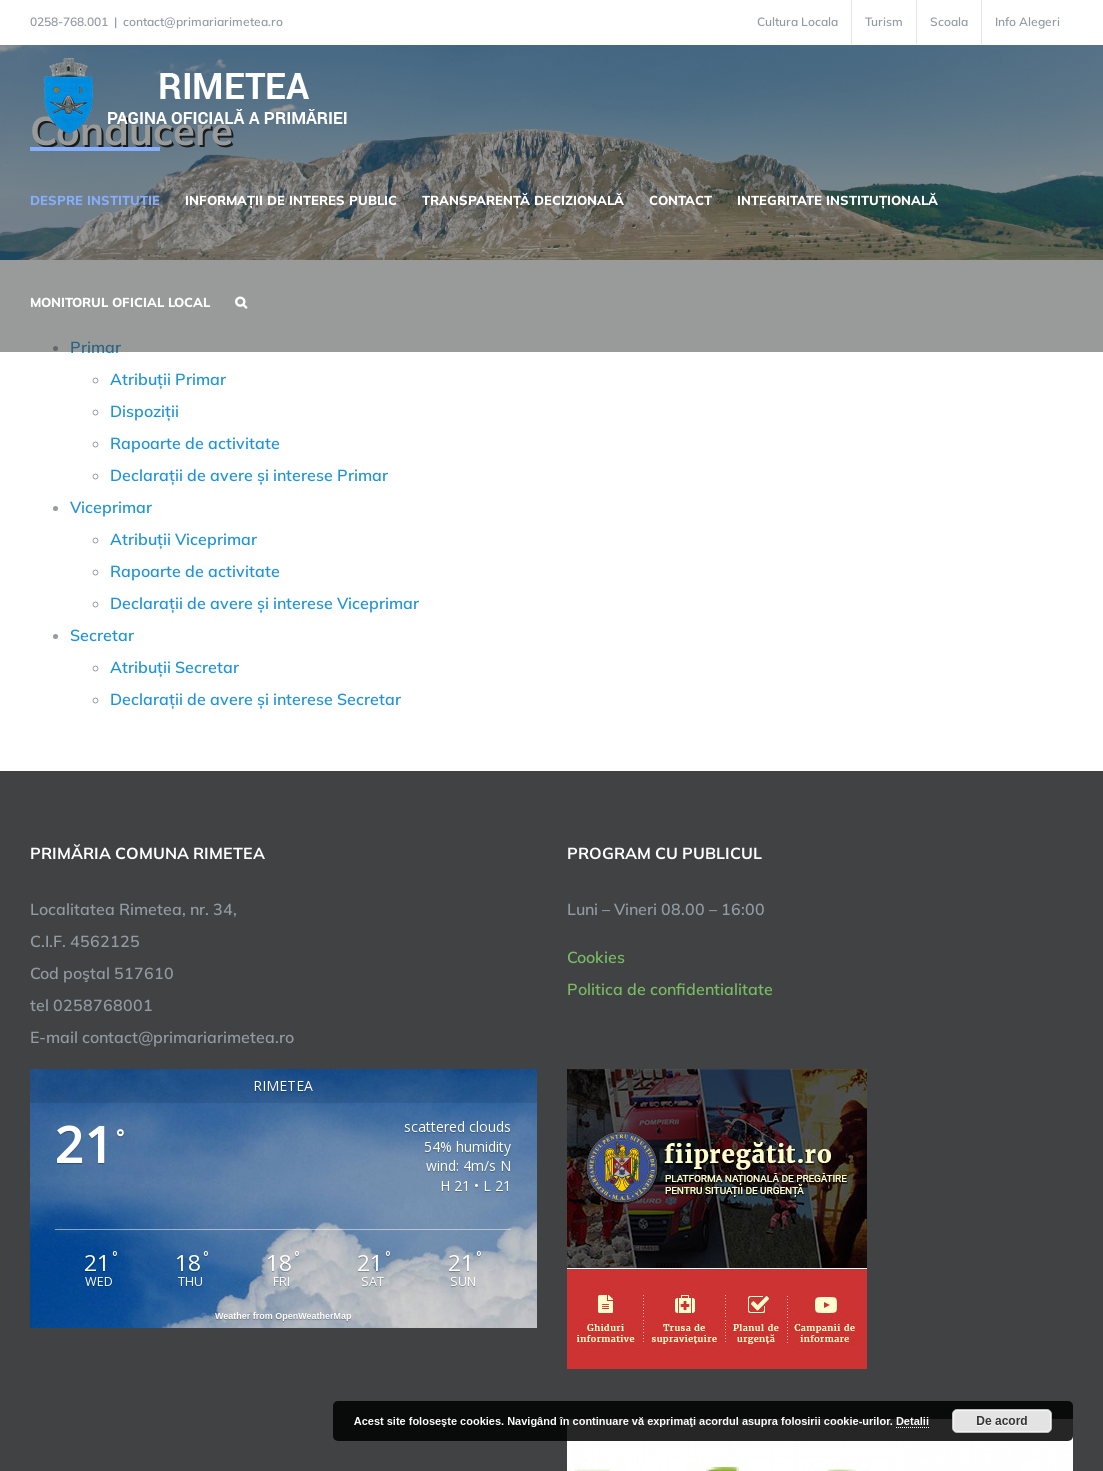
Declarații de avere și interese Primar (249, 475)
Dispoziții (144, 411)
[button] (241, 300)
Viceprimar (111, 507)
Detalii (912, 1421)
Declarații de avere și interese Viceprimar (264, 603)
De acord (1001, 1421)
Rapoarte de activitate (195, 443)
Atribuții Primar (168, 379)
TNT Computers (252, 1393)
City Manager (347, 1393)
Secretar (102, 635)
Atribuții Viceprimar (183, 539)
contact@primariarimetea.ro (203, 21)
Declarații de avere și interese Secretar (255, 699)
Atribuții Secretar (174, 667)
